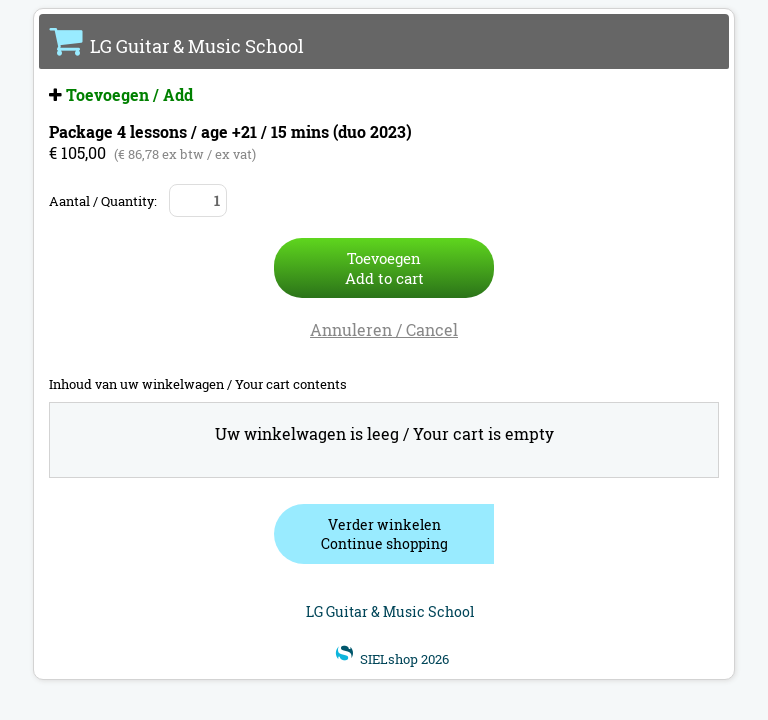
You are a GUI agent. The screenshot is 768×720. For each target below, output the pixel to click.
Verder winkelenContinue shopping (384, 534)
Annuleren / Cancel (384, 329)
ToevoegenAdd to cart (384, 268)
